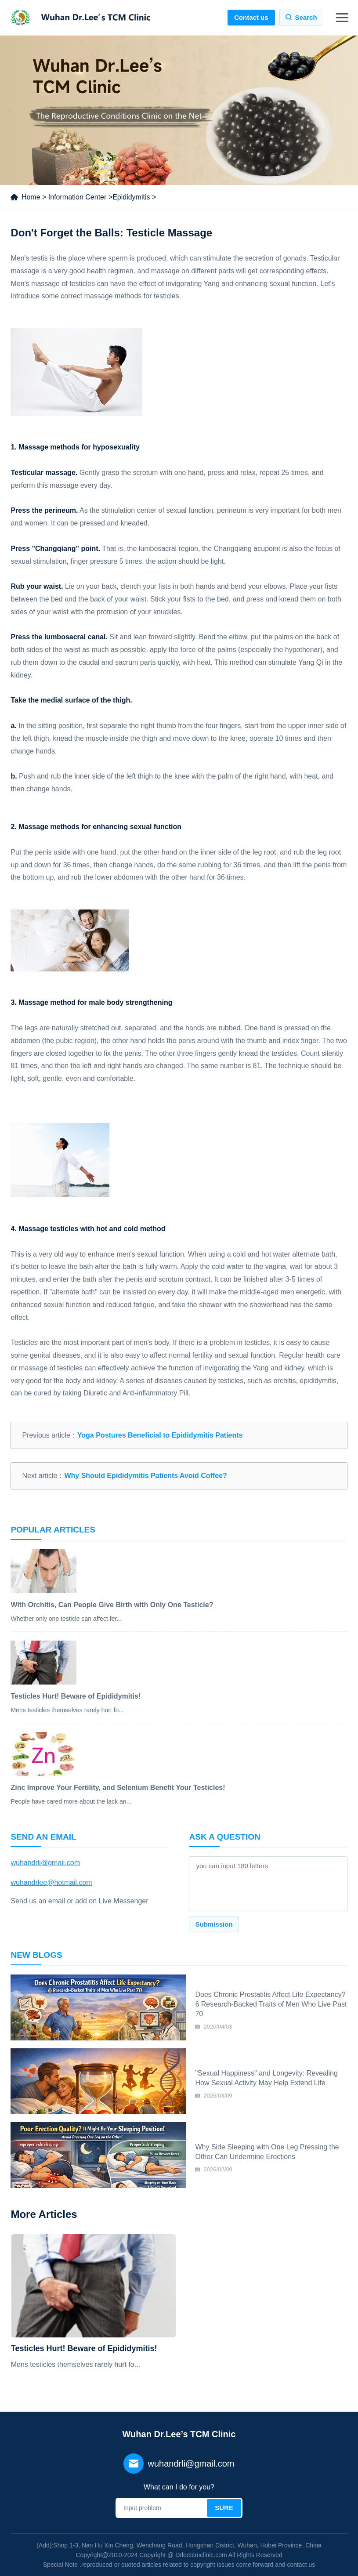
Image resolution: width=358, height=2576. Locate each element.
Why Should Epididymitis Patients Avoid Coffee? (145, 1475)
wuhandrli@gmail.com (45, 1862)
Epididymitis (131, 197)
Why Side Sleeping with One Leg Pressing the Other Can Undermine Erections (267, 2151)
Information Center (77, 197)
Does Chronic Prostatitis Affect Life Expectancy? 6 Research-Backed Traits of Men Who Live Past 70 (271, 2004)
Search (306, 17)
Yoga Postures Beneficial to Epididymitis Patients (160, 1435)
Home (31, 197)
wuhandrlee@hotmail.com (51, 1882)
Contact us (251, 17)
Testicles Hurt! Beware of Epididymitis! (84, 2348)
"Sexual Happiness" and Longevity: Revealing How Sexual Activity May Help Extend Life (266, 2078)
